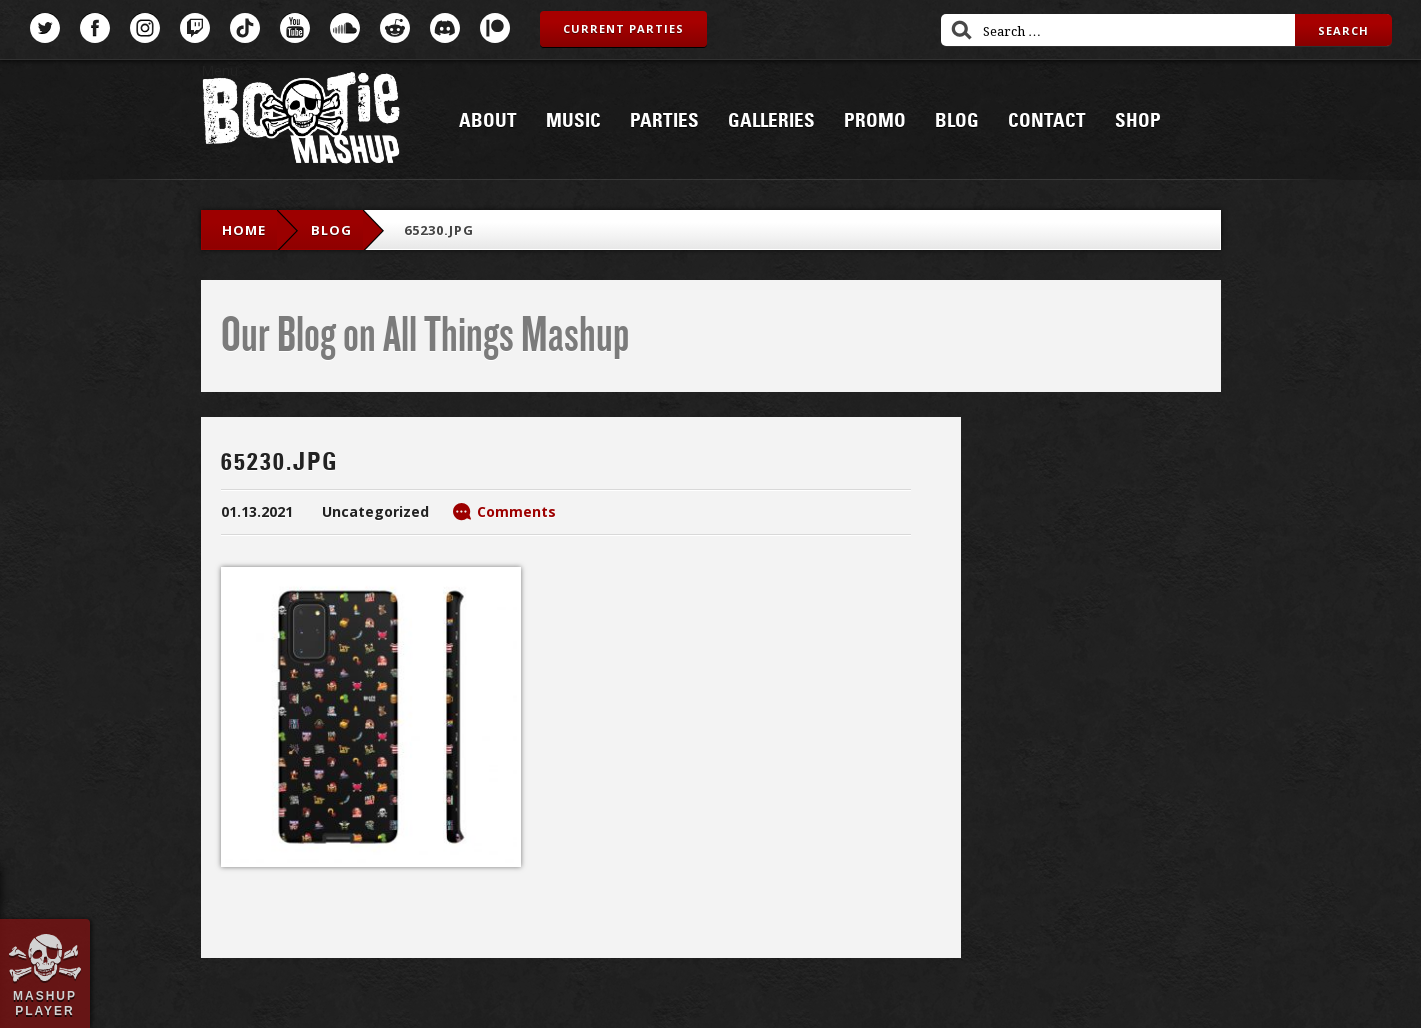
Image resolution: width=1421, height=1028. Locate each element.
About (488, 121)
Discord (445, 28)
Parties (664, 121)
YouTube (295, 28)
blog (331, 230)
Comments (516, 511)
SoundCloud (345, 28)
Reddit (395, 28)
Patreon (495, 28)
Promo (875, 121)
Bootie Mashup (301, 121)
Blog (957, 121)
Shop (1138, 121)
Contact (1047, 121)
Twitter (45, 28)
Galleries (771, 121)
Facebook (95, 28)
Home (244, 230)
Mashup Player (45, 1003)
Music (573, 121)
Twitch (195, 28)
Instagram (145, 28)
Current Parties (623, 28)
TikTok (245, 28)
